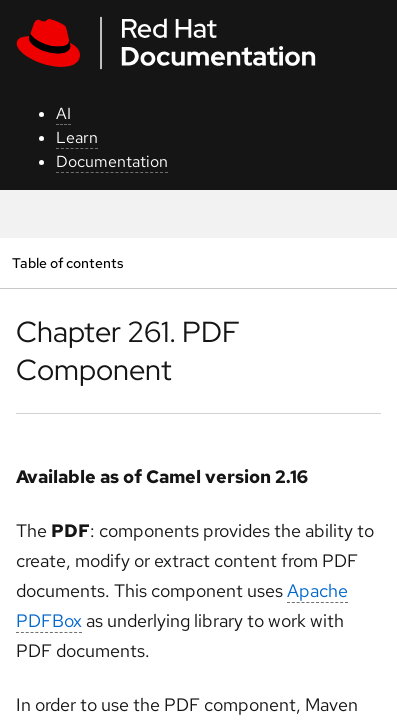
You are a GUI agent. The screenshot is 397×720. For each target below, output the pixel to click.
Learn (77, 137)
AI (63, 113)
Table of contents (67, 262)
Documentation (112, 161)
